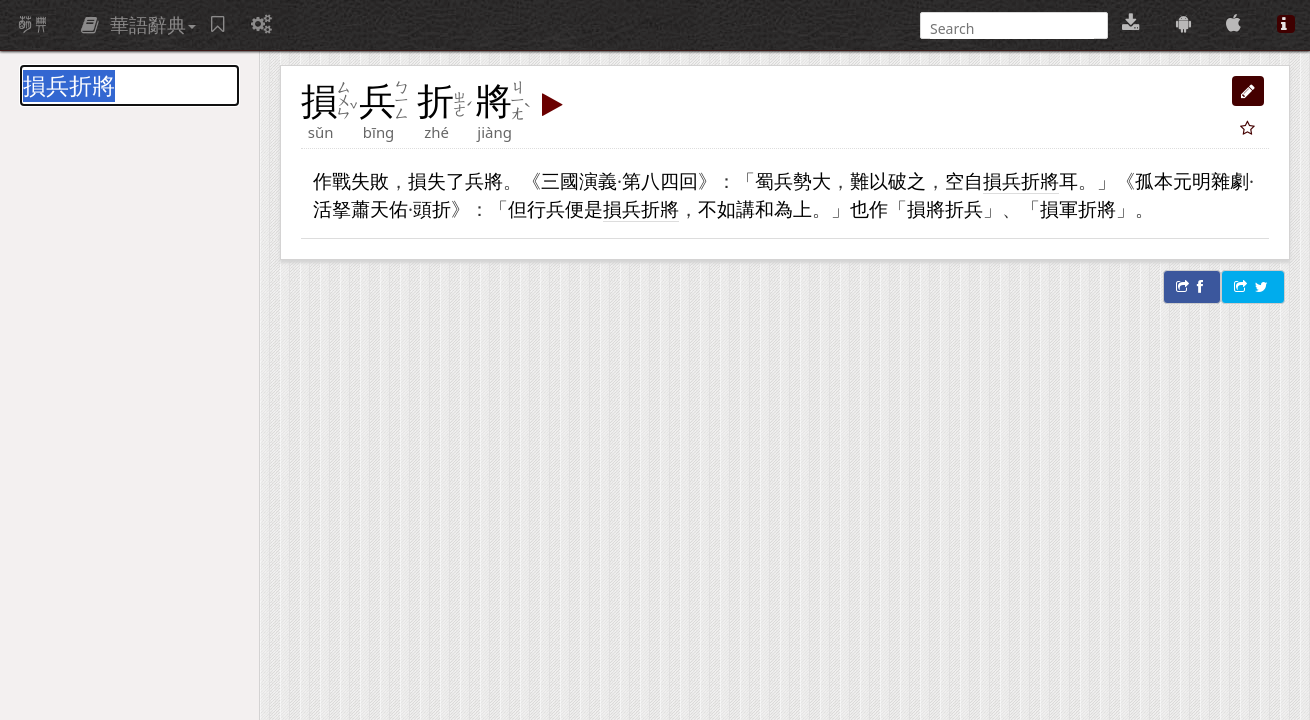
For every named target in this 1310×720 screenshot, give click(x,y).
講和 (755, 208)
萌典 (33, 25)
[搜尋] (1012, 28)
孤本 (1154, 180)
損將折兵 (945, 208)
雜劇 (1230, 180)
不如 (717, 208)
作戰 (332, 180)
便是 (584, 208)
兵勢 (793, 180)
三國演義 (579, 180)
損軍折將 (1078, 208)
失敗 (370, 180)
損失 (427, 180)
